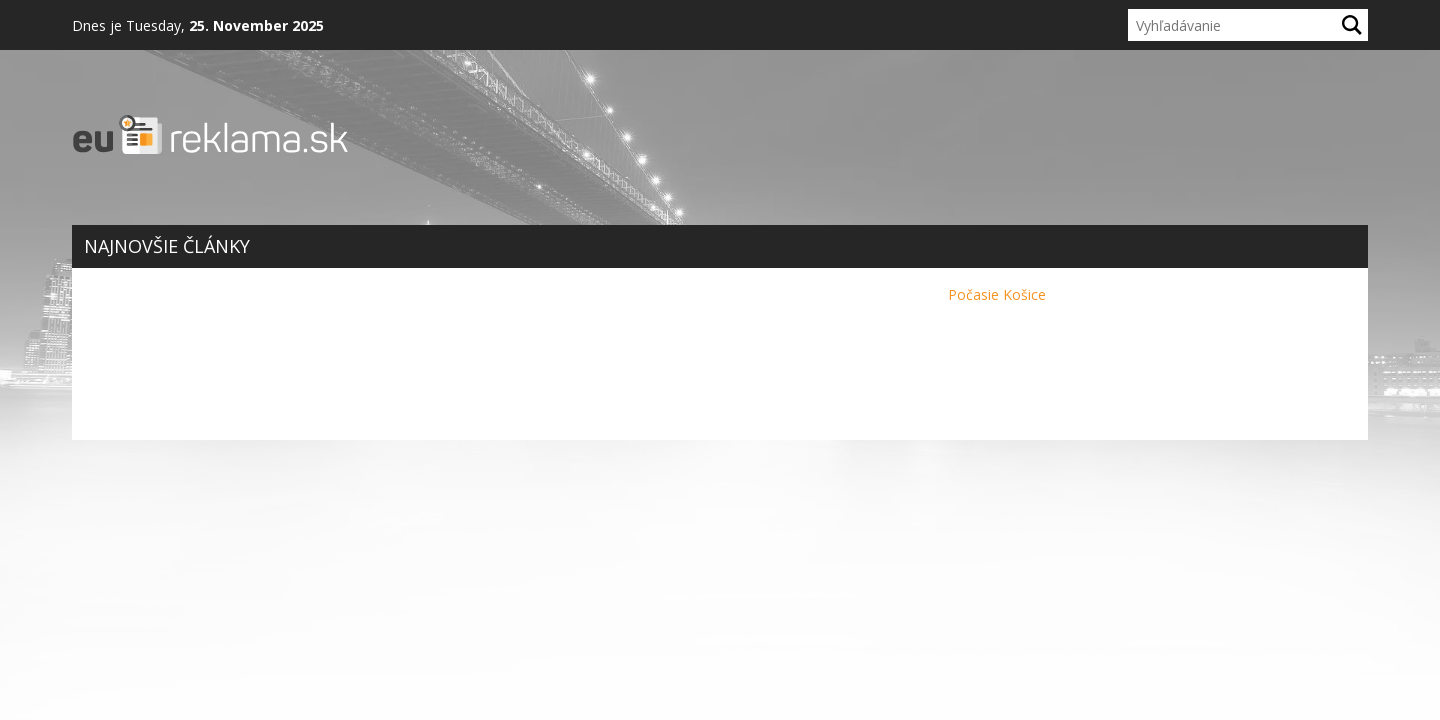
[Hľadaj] (1352, 25)
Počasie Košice (997, 294)
